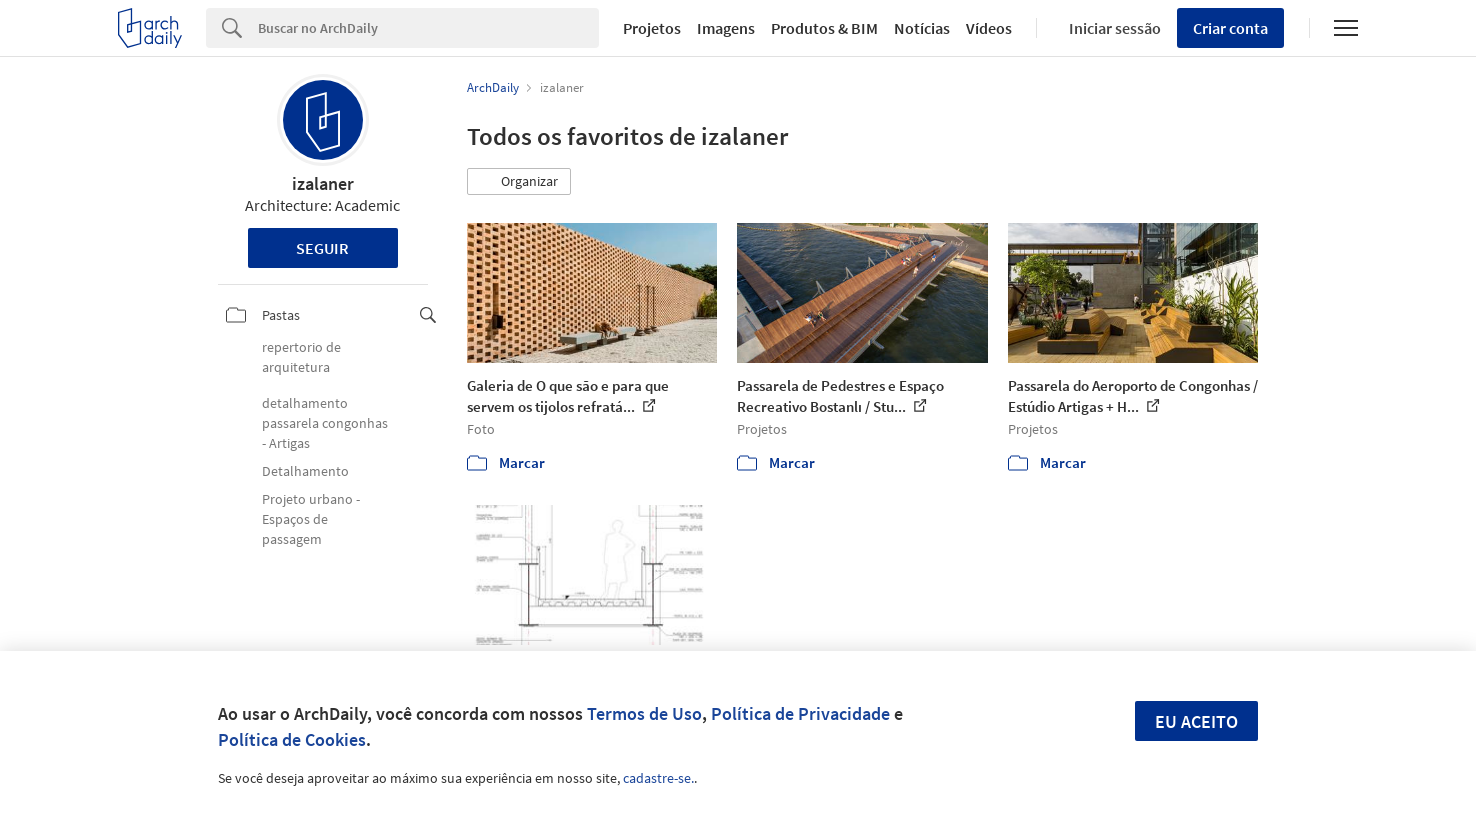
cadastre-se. (658, 778)
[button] (519, 182)
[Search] (428, 28)
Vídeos (989, 28)
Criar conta (1230, 28)
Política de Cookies (292, 739)
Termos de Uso (644, 713)
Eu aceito (1196, 721)
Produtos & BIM (824, 28)
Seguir (322, 248)
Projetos (652, 28)
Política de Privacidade (800, 713)
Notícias (922, 28)
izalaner (323, 183)
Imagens (726, 28)
